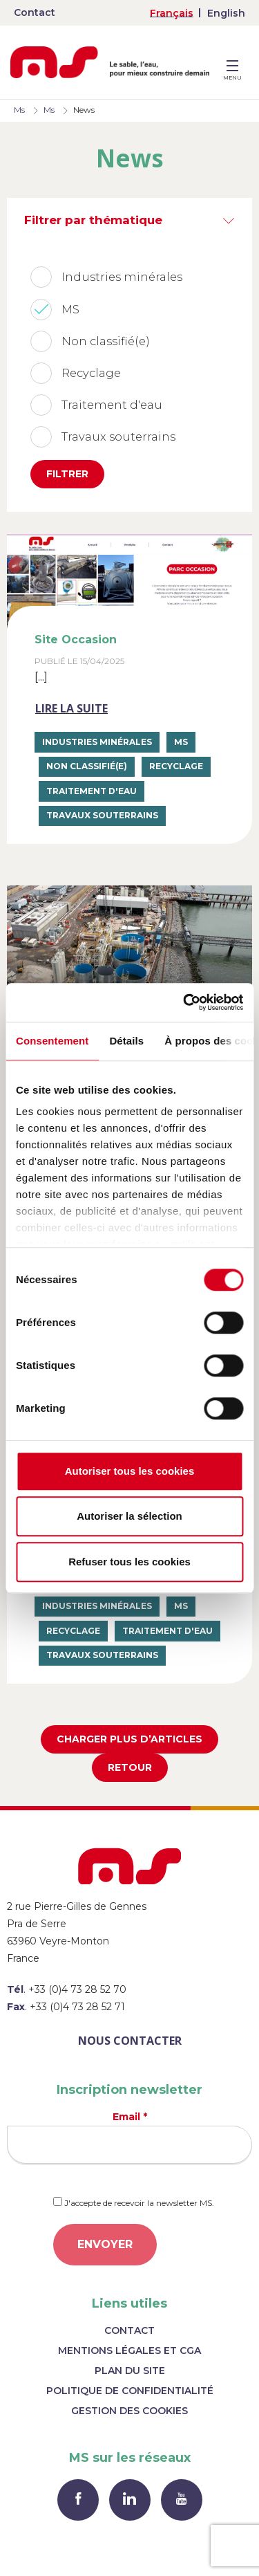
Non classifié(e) (86, 766)
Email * (129, 2137)
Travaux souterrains (102, 815)
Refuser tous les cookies (129, 1561)
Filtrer (67, 474)
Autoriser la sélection (129, 1516)
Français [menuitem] (171, 13)
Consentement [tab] (52, 1041)
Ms (19, 109)
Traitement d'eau (91, 791)
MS (181, 742)
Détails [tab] (126, 1041)
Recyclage (176, 766)
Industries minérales (97, 742)
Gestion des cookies (129, 2410)
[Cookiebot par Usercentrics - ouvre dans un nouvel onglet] (184, 1002)
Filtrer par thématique (93, 220)
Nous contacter (130, 2040)
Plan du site (130, 2370)
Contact (34, 12)
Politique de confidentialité (129, 2390)
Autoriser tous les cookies (130, 1471)
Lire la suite (71, 708)
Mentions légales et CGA (129, 2350)
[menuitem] (171, 12)
